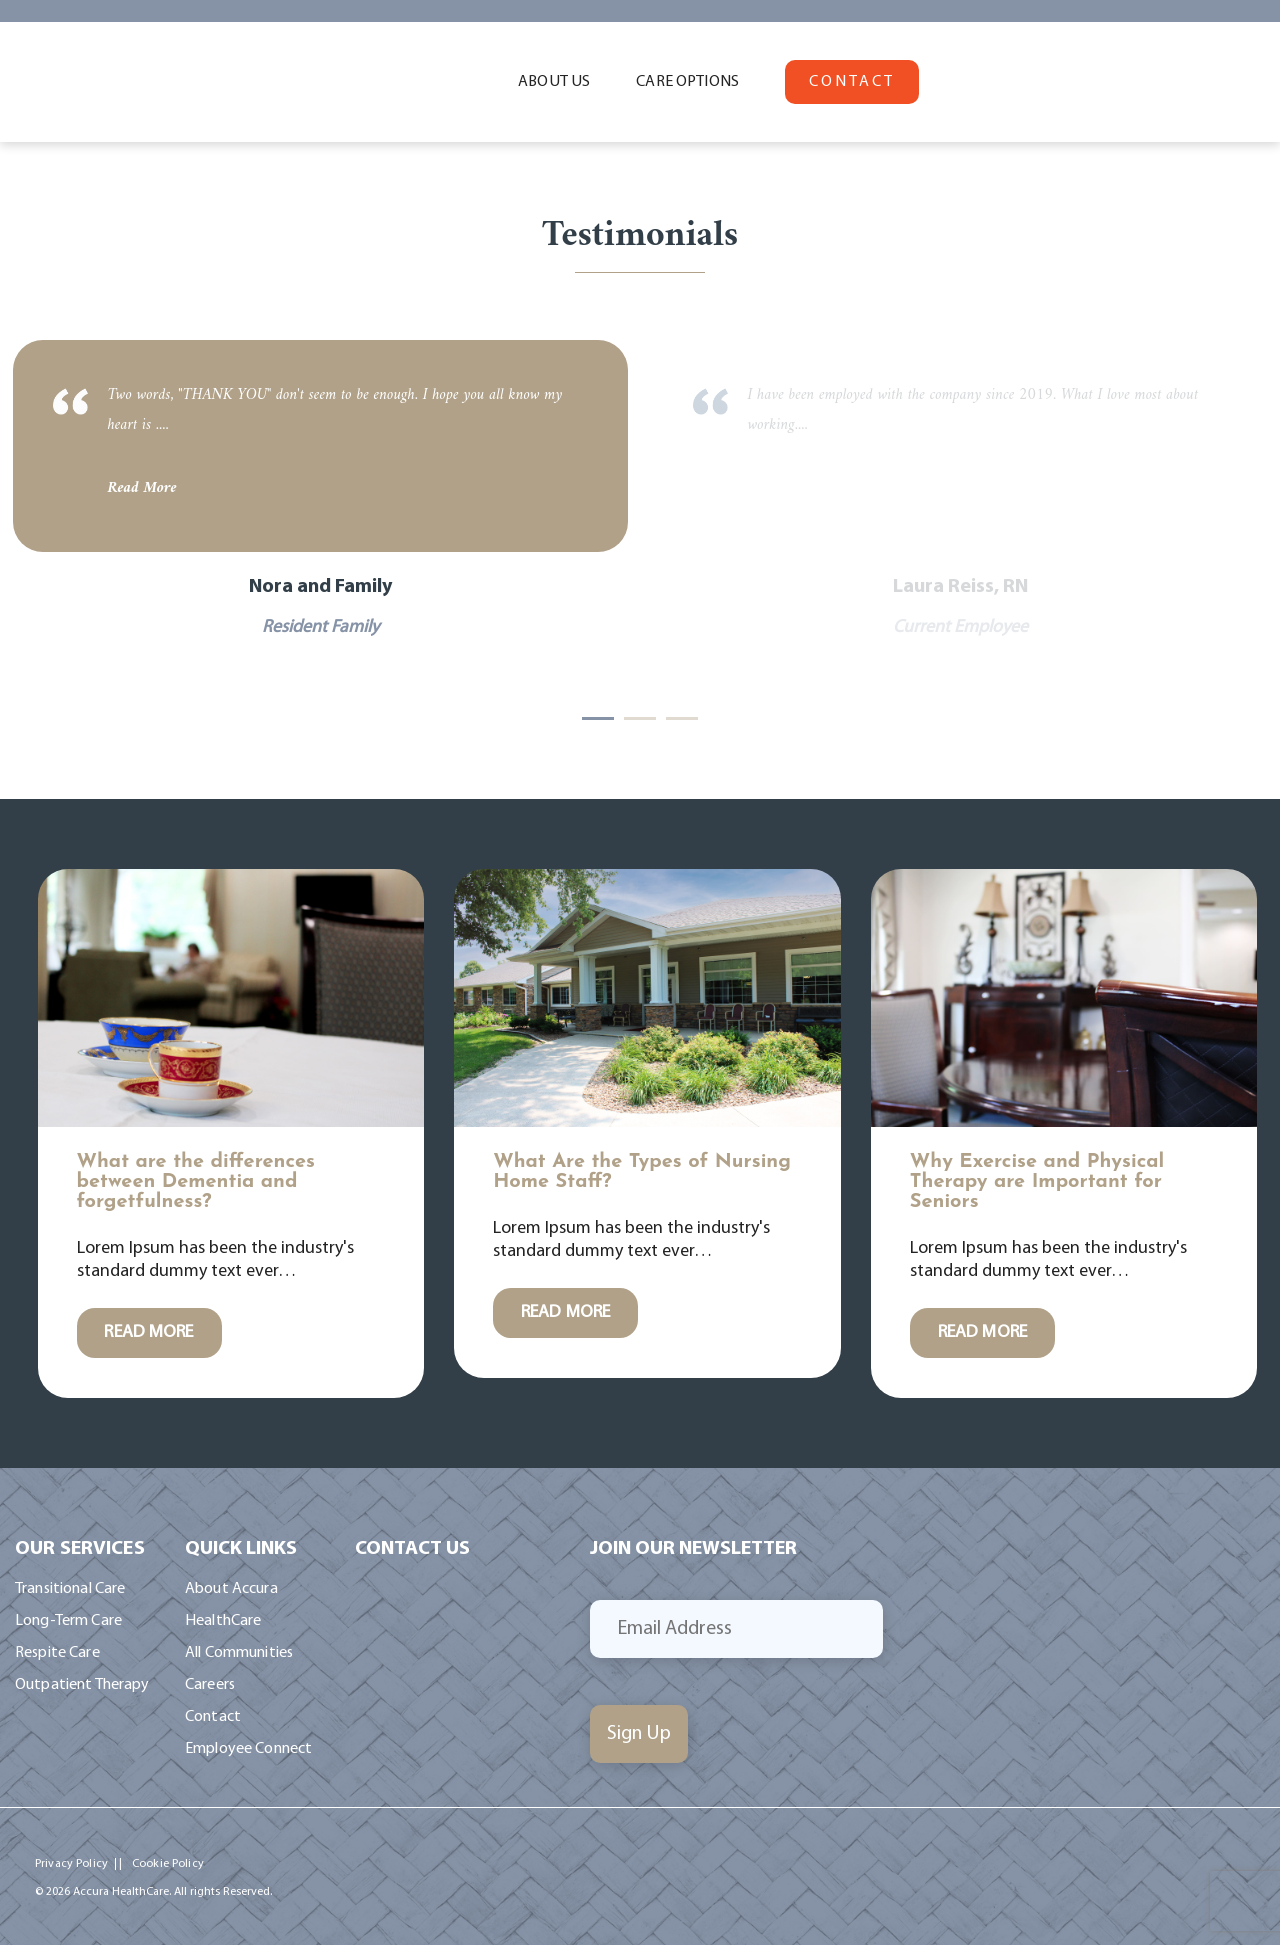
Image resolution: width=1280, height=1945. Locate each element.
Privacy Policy (71, 1864)
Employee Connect (248, 1749)
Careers (210, 1685)
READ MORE (148, 1332)
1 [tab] (598, 718)
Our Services (80, 1549)
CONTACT (852, 82)
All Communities (239, 1653)
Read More (142, 488)
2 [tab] (640, 718)
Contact (213, 1717)
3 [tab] (682, 718)
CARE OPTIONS (687, 82)
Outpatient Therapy (82, 1685)
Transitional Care (70, 1589)
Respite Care (57, 1653)
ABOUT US (554, 82)
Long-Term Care (68, 1621)
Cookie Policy (168, 1864)
